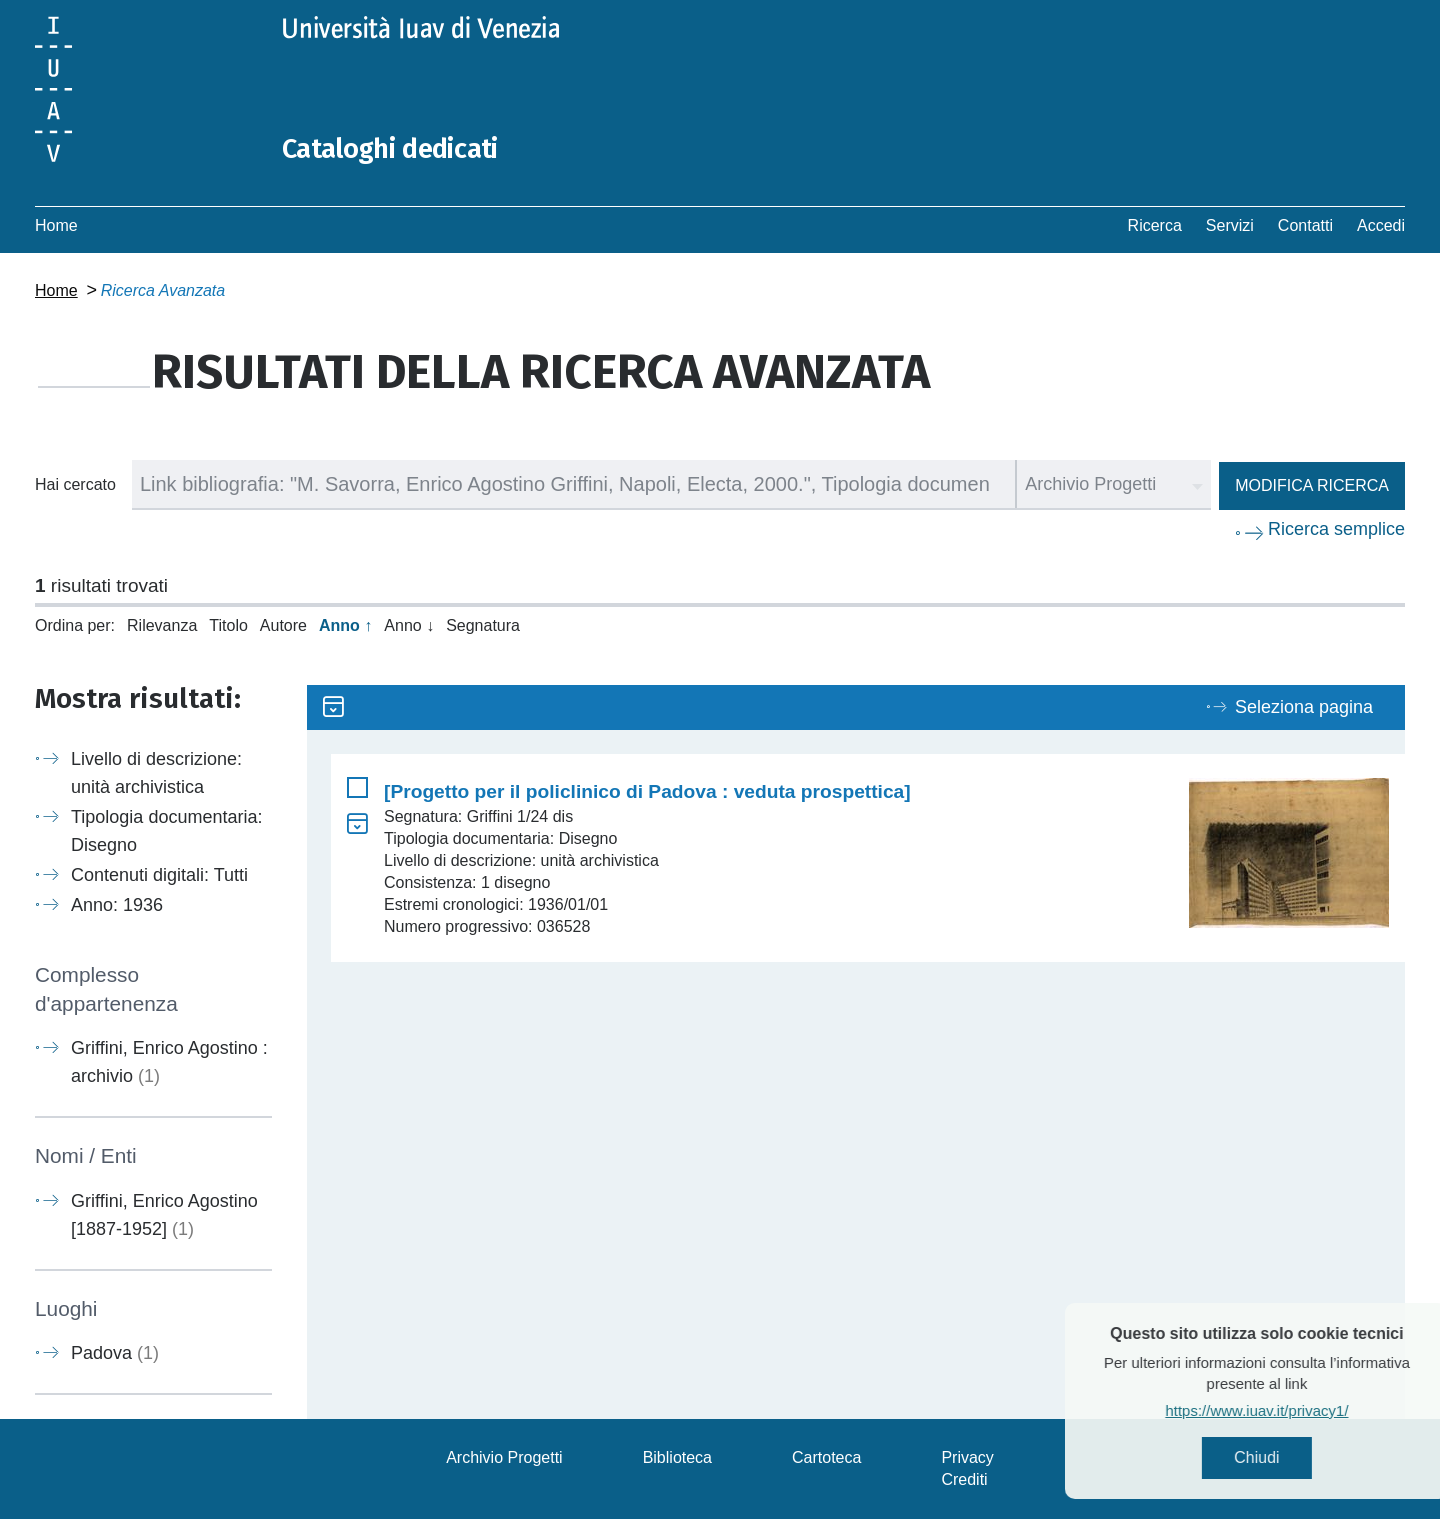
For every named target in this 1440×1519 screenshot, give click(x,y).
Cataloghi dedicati (402, 148)
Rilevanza (162, 625)
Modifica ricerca (1312, 485)
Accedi (1381, 225)
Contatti (1305, 225)
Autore (283, 625)
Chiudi (1295, 1459)
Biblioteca (677, 1457)
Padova (115, 1353)
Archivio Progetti (504, 1457)
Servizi (1230, 225)
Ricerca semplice (1336, 529)
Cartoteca (826, 1457)
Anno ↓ (409, 625)
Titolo (228, 625)
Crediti (964, 1479)
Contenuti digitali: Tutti (159, 875)
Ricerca (1155, 225)
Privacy (967, 1457)
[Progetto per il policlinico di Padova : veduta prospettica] (647, 791)
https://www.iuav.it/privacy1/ (1295, 1413)
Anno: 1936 (117, 905)
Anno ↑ (345, 625)
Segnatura (483, 625)
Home (56, 225)
